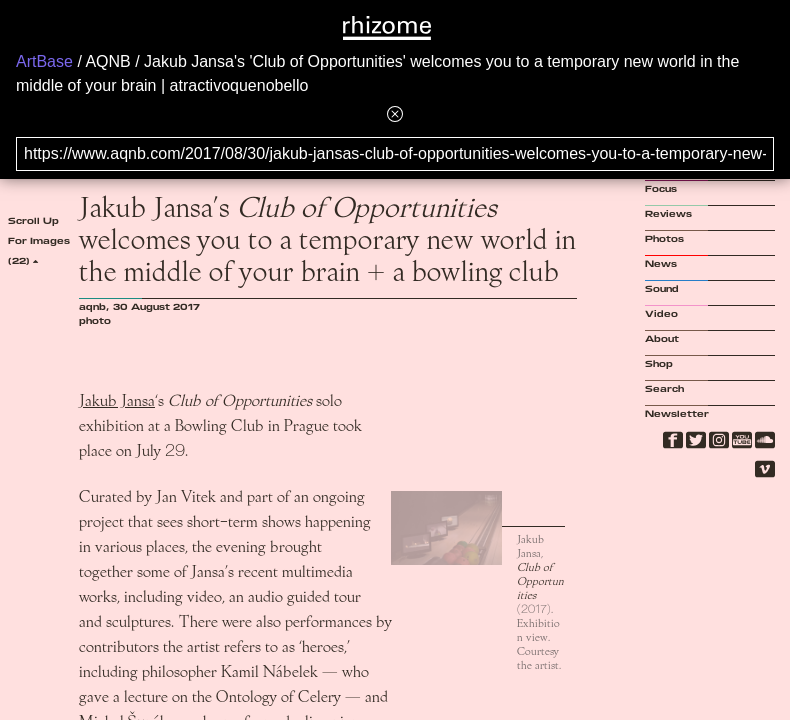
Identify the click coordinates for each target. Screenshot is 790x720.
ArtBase (44, 61)
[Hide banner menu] (395, 113)
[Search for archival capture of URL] (395, 154)
